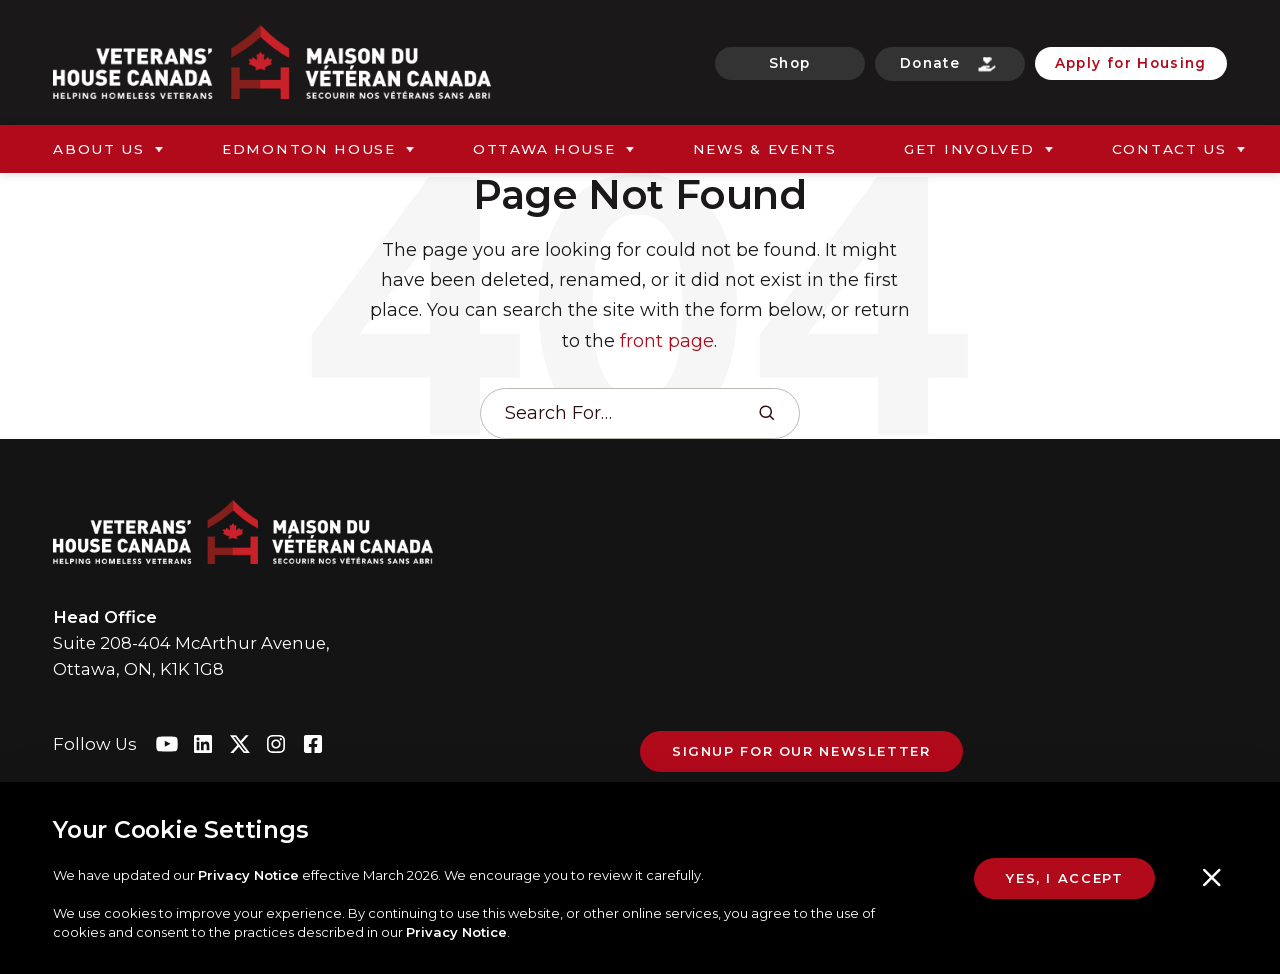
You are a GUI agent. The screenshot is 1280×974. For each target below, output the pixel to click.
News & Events (765, 149)
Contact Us (1169, 149)
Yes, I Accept (1064, 884)
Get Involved (969, 149)
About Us (99, 149)
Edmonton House (309, 149)
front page (667, 340)
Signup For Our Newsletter (801, 751)
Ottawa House (544, 149)
